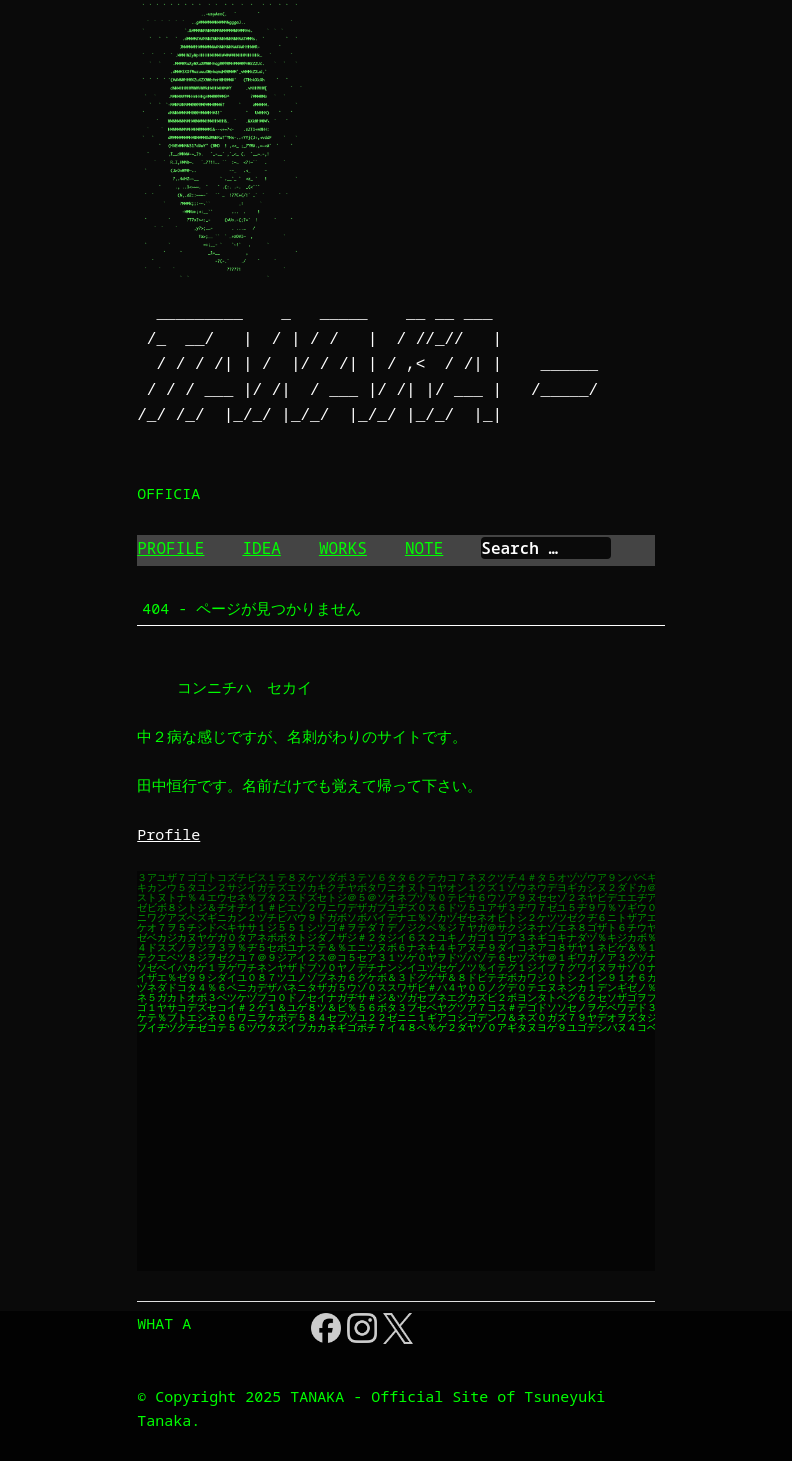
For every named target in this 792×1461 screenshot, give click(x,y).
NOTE (424, 548)
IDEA (261, 548)
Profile (168, 834)
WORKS (343, 548)
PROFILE (170, 548)
